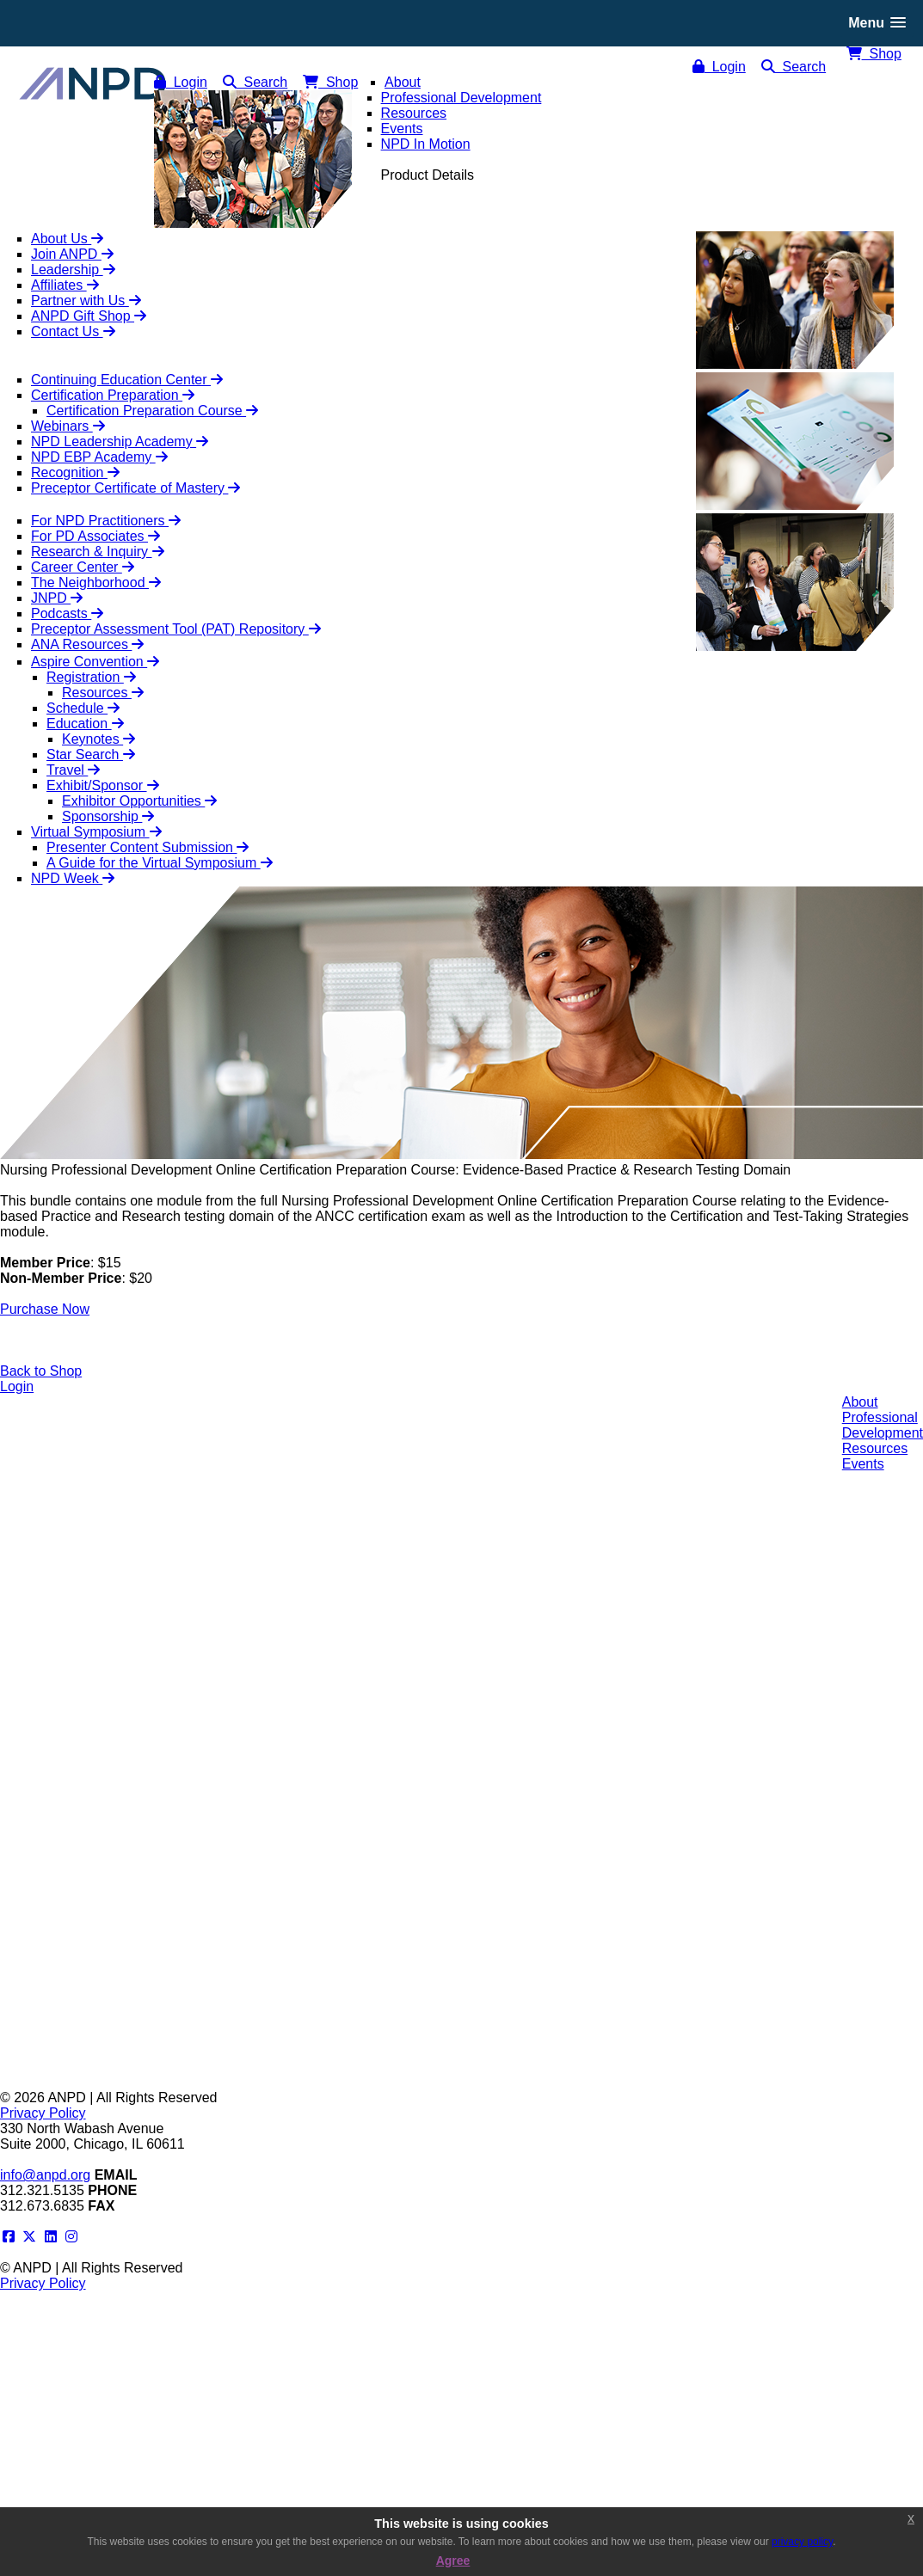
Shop (873, 53)
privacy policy (802, 2542)
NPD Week (72, 878)
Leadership (73, 269)
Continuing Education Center (127, 379)
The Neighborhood (96, 582)
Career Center (82, 567)
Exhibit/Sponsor (102, 785)
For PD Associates (95, 536)
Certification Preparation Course (152, 410)
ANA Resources (87, 644)
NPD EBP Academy (99, 457)
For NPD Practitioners (106, 520)
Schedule (83, 708)
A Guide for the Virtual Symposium (159, 863)
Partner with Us (86, 300)
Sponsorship (108, 816)
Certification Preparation (112, 395)
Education (85, 723)
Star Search (90, 754)
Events (863, 1464)
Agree (453, 2560)
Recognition (75, 472)
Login (719, 66)
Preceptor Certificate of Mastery (135, 488)
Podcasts (67, 613)
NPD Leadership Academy (119, 441)
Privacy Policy (43, 2113)
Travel (73, 770)
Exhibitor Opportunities (139, 801)
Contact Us (73, 331)
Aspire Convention (95, 661)
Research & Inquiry (97, 551)
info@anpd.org (45, 2175)
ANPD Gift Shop (88, 316)
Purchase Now (44, 1309)
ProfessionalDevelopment (882, 1425)
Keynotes (98, 739)
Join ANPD (72, 254)
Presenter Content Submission (147, 847)
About (860, 1402)
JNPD (57, 598)
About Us (67, 238)
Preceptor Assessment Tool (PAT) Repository (176, 629)
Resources (103, 692)
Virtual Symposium (96, 832)
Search (794, 66)
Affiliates (65, 285)
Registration (91, 677)
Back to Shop (41, 1371)
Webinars (68, 426)
